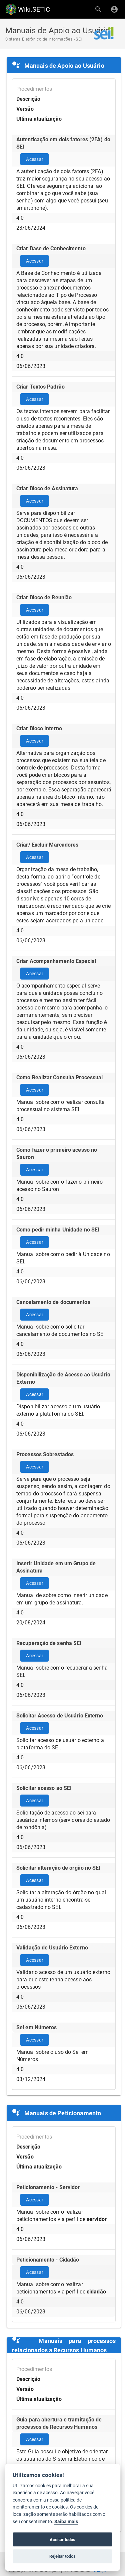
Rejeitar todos (62, 2556)
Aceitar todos (62, 2539)
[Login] (114, 9)
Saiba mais (66, 2521)
